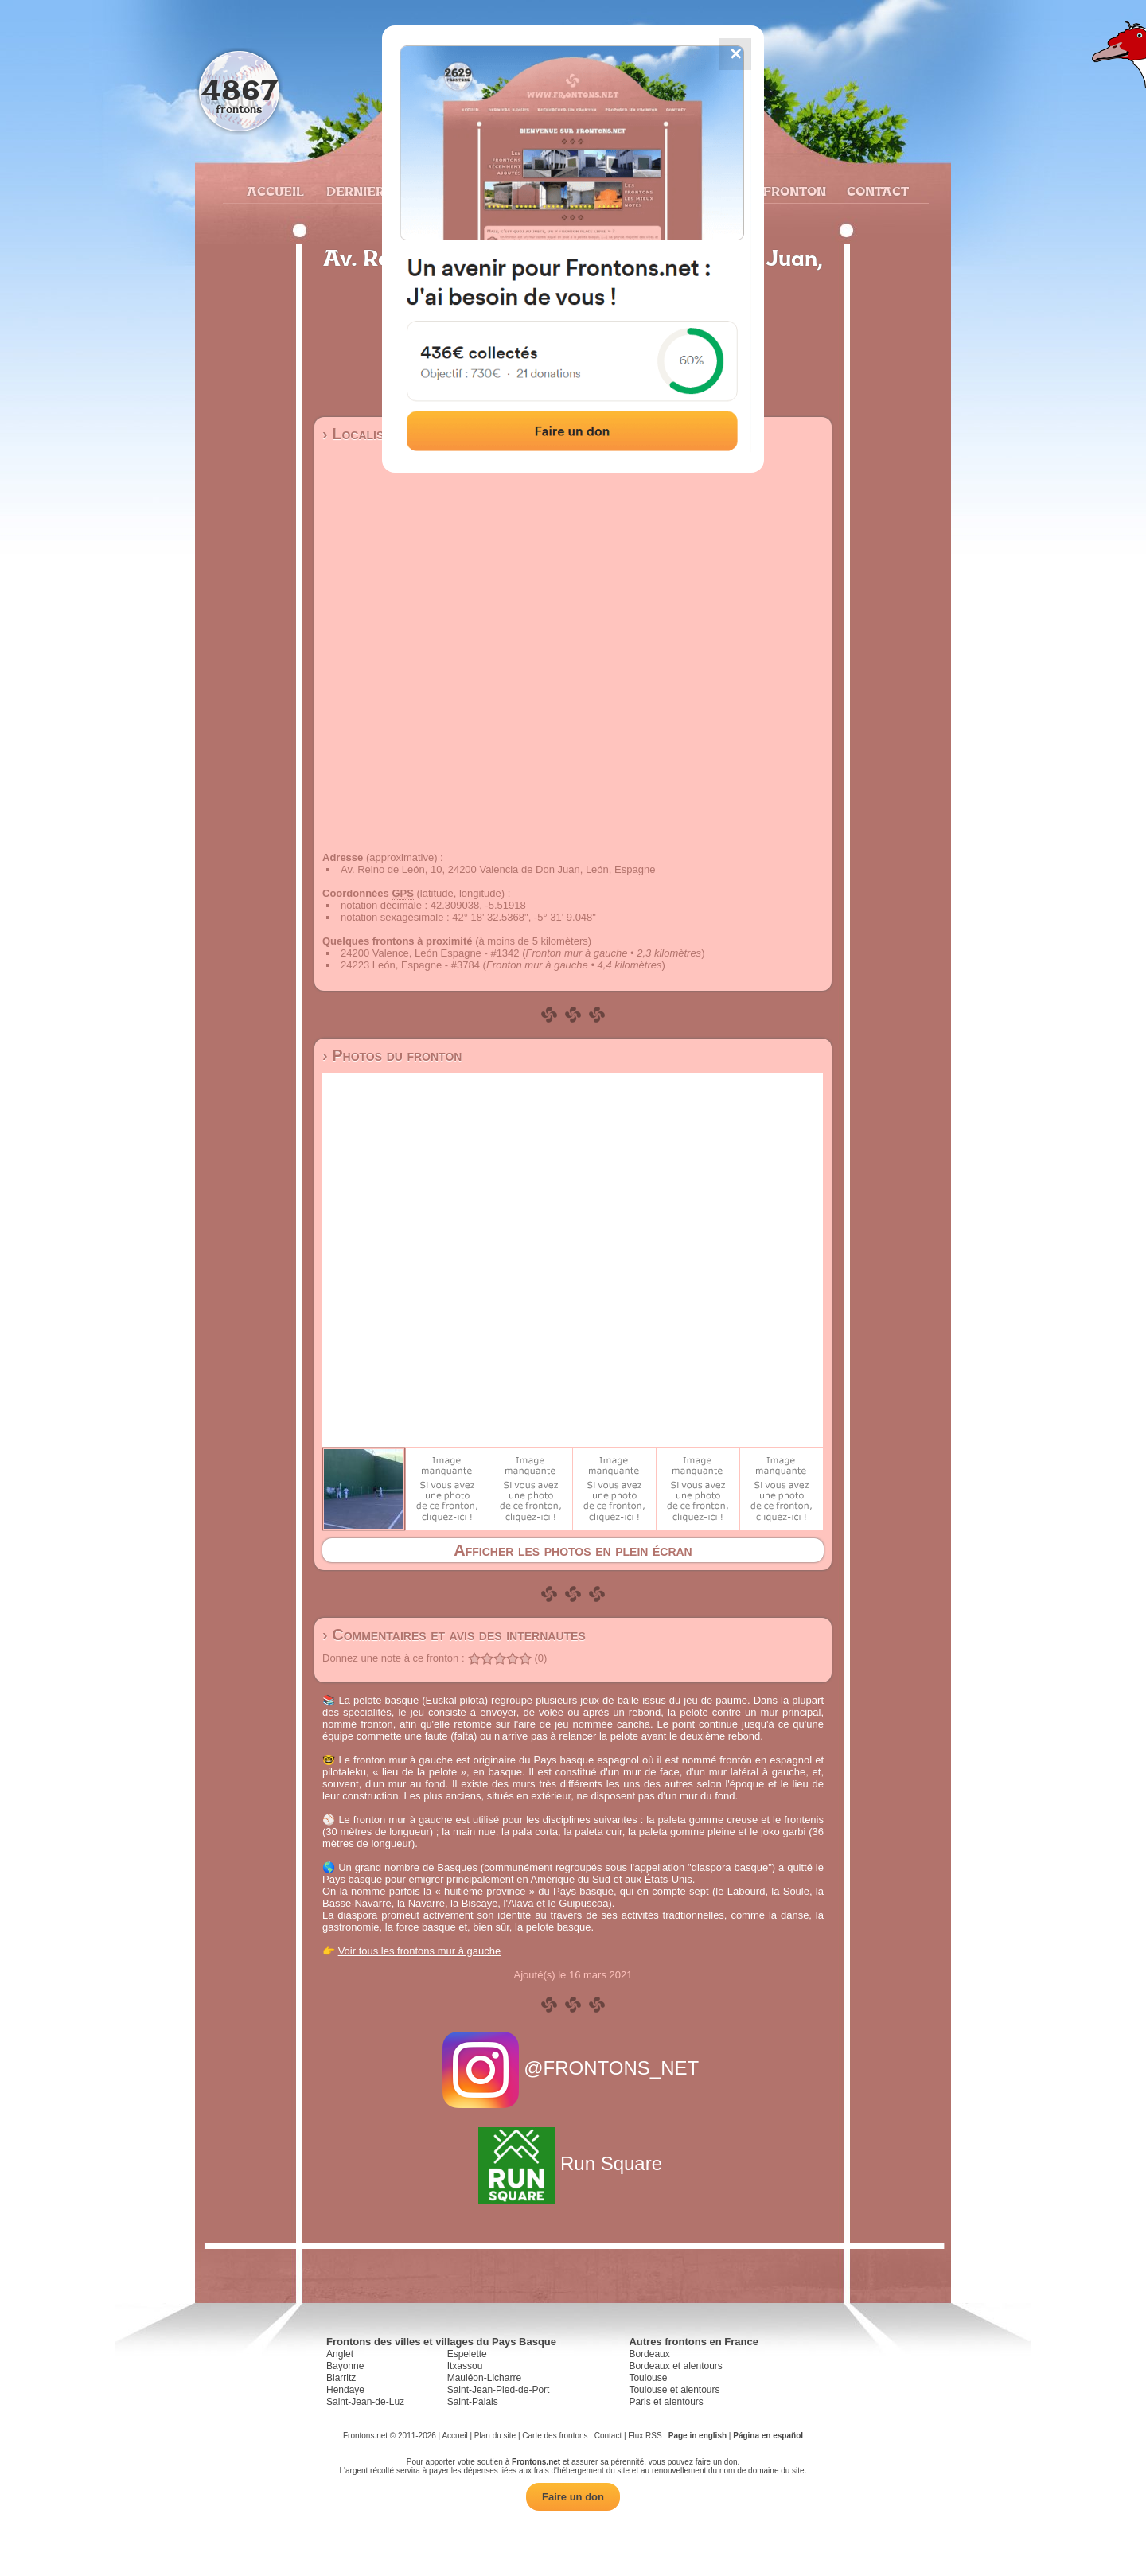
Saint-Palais (472, 2401)
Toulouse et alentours (674, 2389)
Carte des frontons (554, 2435)
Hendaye (345, 2389)
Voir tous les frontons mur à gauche (419, 1951)
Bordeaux (649, 2354)
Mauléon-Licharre (484, 2377)
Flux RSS (644, 2435)
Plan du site (495, 2435)
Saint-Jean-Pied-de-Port (498, 2389)
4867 (239, 89)
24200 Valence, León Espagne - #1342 (430, 953)
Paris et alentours (666, 2401)
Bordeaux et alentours (675, 2365)
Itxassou (465, 2365)
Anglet (339, 2354)
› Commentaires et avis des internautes (454, 1634)
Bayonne (345, 2365)
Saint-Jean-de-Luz (365, 2401)
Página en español (768, 2435)
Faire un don (573, 2497)
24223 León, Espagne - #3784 (410, 965)
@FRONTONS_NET (573, 2068)
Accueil (274, 191)
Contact (876, 191)
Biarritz (341, 2377)
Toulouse (648, 2377)
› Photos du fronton (392, 1055)
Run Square (572, 2163)
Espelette (467, 2354)
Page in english (697, 2435)
